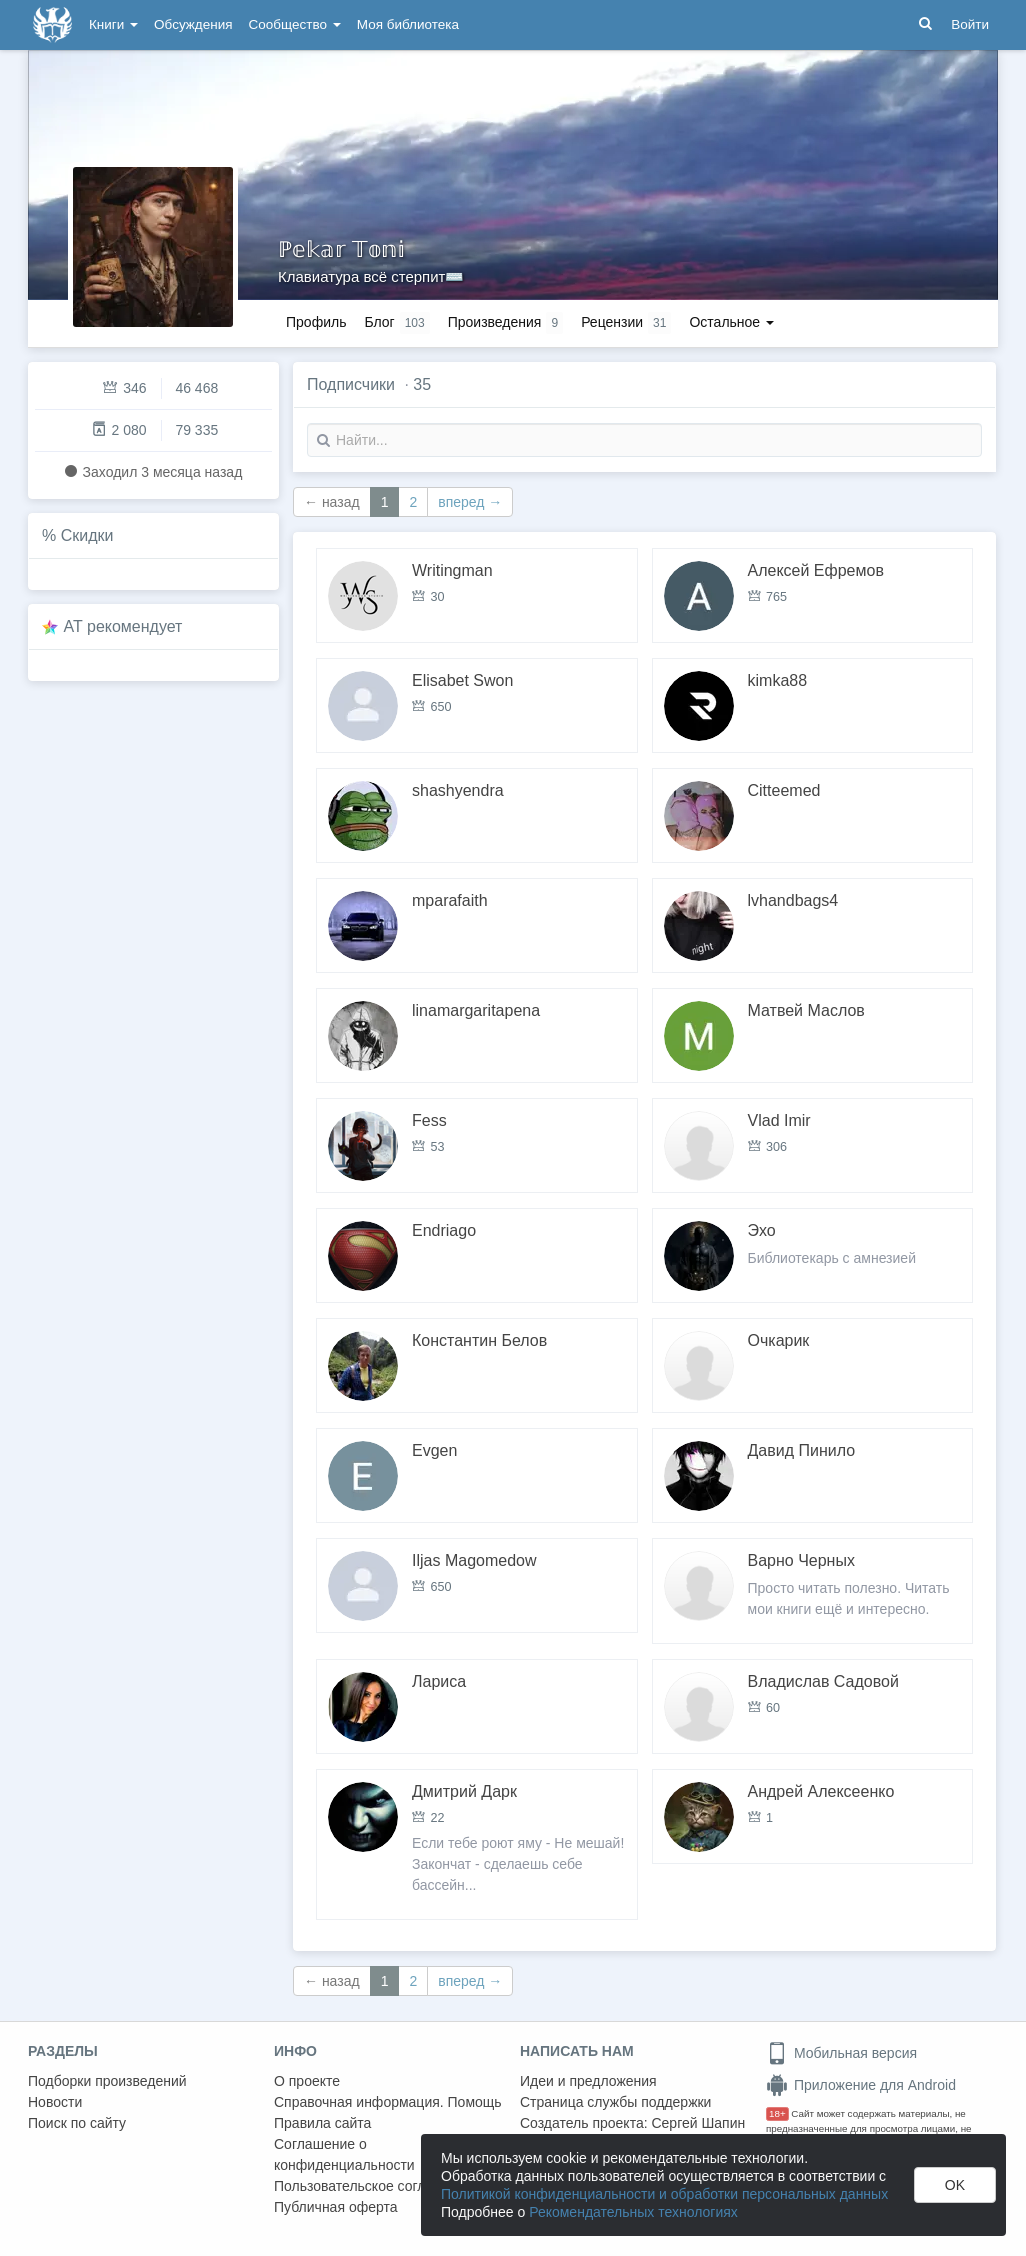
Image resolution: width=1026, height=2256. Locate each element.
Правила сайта (322, 2123)
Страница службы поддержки (615, 2102)
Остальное (731, 322)
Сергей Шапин (698, 2123)
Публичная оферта (336, 2207)
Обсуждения (193, 24)
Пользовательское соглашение (375, 2186)
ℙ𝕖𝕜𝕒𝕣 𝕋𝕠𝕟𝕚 (341, 249)
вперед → (470, 502)
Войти (970, 24)
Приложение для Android (861, 2085)
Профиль (316, 322)
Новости (55, 2102)
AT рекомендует (123, 626)
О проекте (307, 2081)
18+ (777, 2113)
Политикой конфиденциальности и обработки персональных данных (664, 2194)
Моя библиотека (408, 24)
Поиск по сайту (77, 2123)
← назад (332, 502)
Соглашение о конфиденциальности (344, 2154)
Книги (113, 24)
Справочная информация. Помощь (388, 2102)
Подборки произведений (107, 2081)
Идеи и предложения (588, 2081)
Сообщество (295, 24)
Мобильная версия (841, 2053)
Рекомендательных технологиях (633, 2212)
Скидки (87, 535)
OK (955, 2185)
